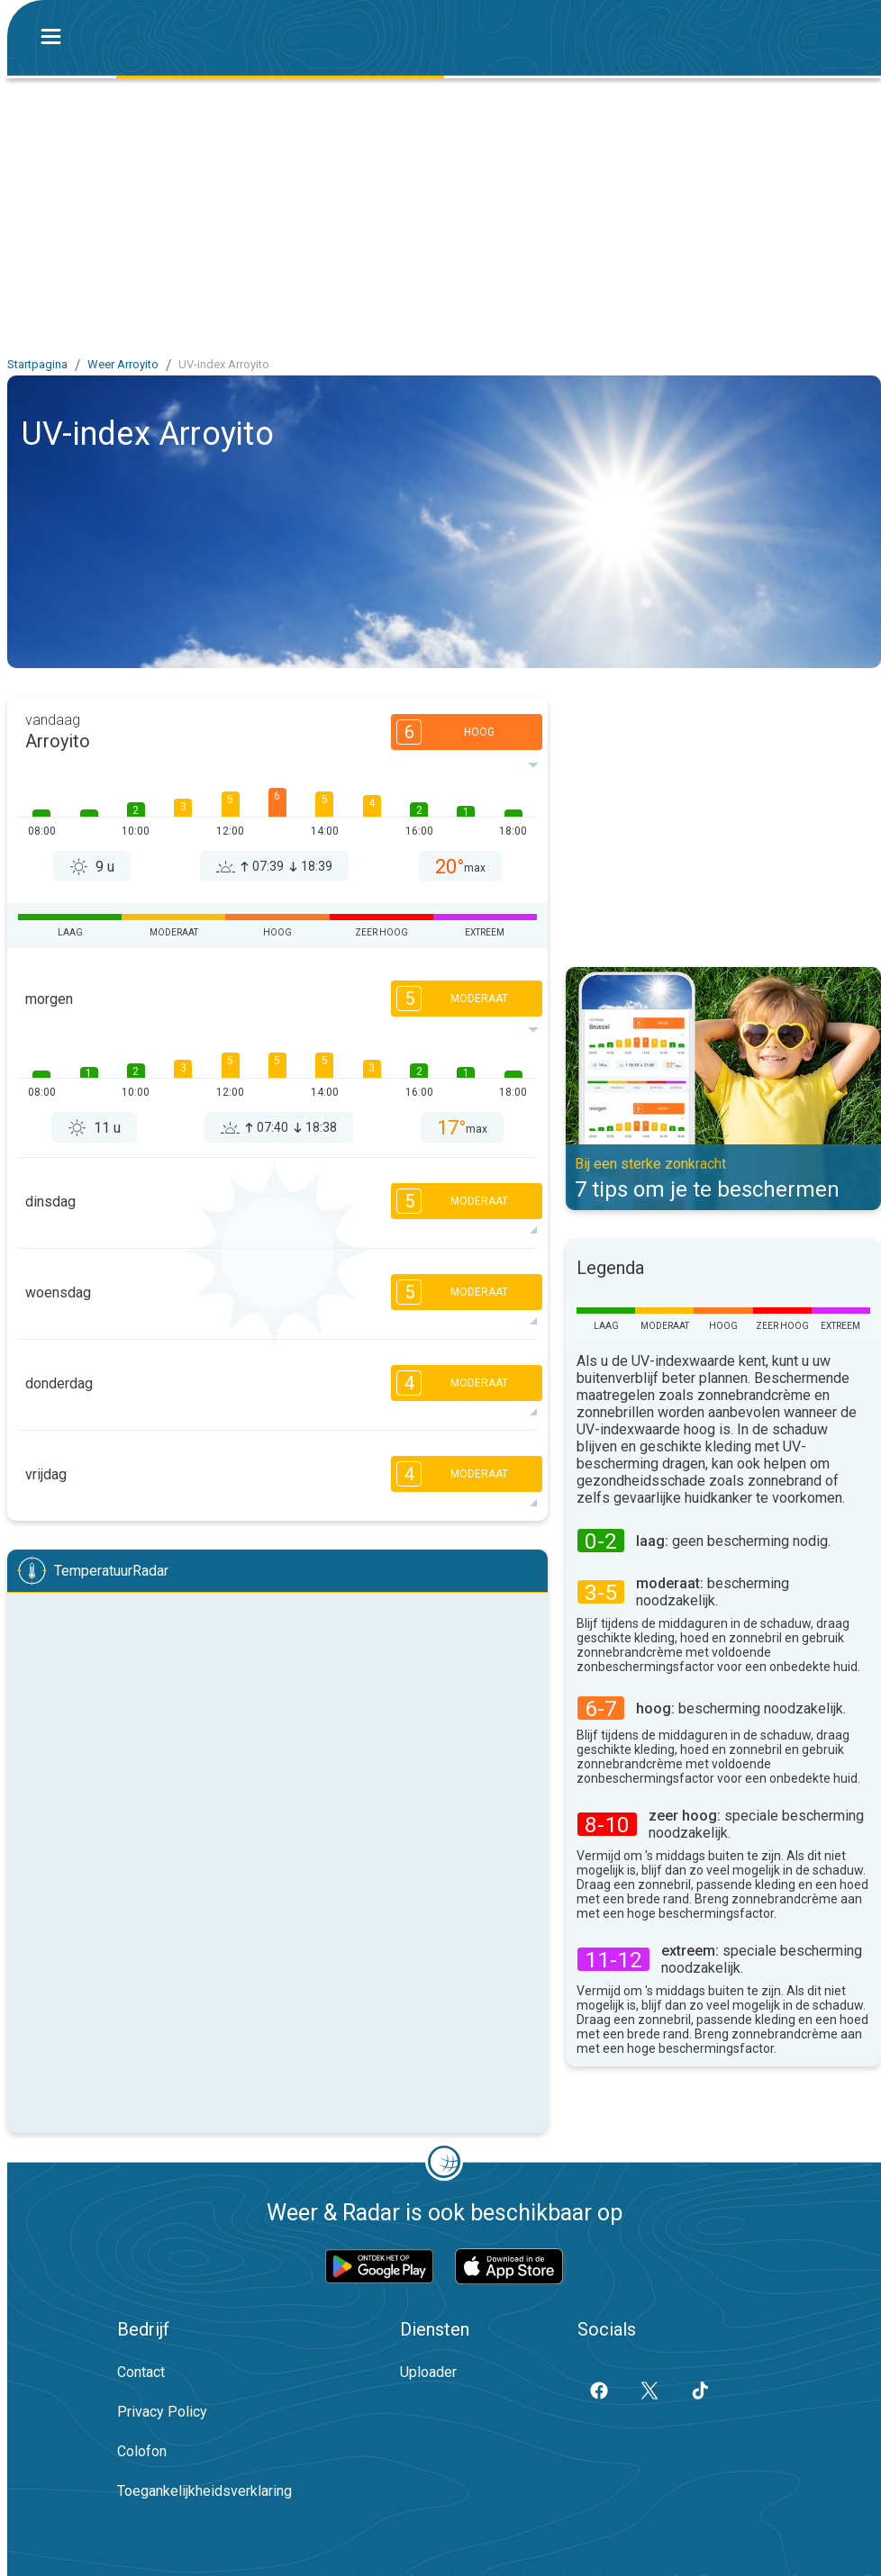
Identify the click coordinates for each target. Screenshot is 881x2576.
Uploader (428, 2372)
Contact (141, 2372)
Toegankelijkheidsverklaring (204, 2490)
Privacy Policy (162, 2411)
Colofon (142, 2451)
